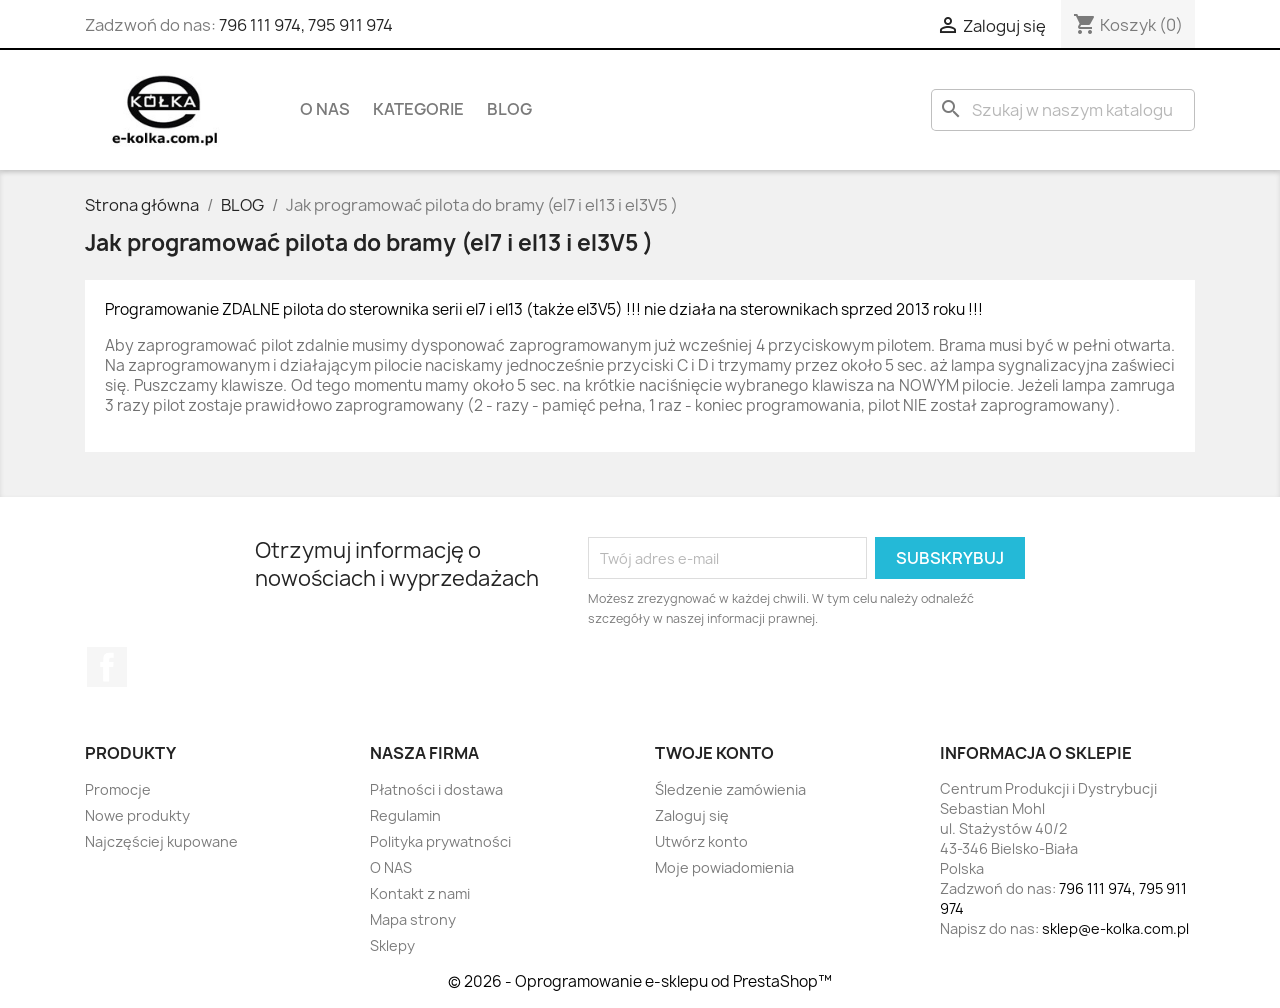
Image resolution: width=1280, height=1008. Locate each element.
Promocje (118, 789)
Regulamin (405, 815)
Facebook (107, 667)
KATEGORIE (418, 109)
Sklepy (392, 945)
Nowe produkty (137, 815)
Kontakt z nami (420, 893)
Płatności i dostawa (436, 789)
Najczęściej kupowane (161, 841)
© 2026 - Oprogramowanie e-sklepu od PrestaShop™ (640, 981)
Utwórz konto (701, 841)
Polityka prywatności (440, 841)
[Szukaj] (1063, 110)
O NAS (325, 109)
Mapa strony (413, 919)
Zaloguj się (692, 815)
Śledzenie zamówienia (730, 789)
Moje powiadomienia (724, 867)
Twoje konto (714, 753)
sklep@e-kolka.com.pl (1115, 928)
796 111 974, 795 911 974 (306, 25)
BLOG (509, 109)
